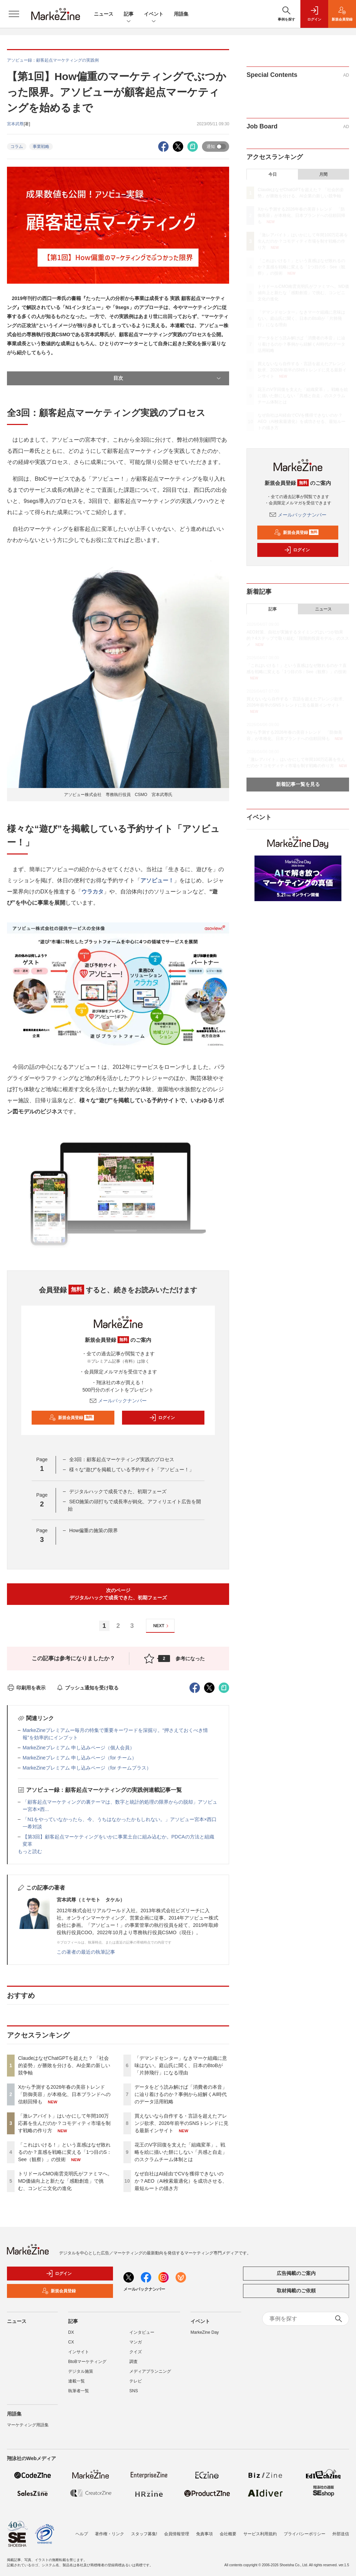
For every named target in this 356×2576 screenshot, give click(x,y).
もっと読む (30, 1851)
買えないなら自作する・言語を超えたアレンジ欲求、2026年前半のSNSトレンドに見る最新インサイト (181, 2123)
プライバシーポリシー (304, 2533)
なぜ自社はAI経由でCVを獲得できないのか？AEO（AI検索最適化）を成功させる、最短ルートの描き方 (181, 2181)
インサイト (78, 2351)
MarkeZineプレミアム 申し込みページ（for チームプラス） (87, 1768)
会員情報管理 (176, 2533)
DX (71, 2332)
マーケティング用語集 (28, 2425)
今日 (272, 174)
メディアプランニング (150, 2371)
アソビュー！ (157, 880)
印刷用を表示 (26, 1688)
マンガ (135, 2342)
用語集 (181, 14)
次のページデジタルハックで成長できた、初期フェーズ (118, 1594)
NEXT (161, 1626)
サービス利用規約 (260, 2533)
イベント (153, 14)
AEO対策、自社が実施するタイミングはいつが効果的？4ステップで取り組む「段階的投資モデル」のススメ (297, 638)
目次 (167, 378)
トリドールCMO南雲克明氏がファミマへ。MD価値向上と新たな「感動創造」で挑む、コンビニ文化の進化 (65, 2181)
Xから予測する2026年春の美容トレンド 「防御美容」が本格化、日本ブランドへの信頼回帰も (64, 2094)
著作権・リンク (109, 2533)
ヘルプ (81, 2533)
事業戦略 (41, 146)
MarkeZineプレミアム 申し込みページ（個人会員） (79, 1747)
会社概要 (228, 2533)
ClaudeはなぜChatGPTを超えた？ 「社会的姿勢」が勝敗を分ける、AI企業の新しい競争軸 (64, 2065)
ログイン (162, 1417)
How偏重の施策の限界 (93, 1530)
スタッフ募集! (144, 2533)
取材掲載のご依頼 (296, 2290)
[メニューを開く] (14, 14)
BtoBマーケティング (87, 2361)
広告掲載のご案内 (296, 2273)
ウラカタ (92, 892)
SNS (133, 2390)
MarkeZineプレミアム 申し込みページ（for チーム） (80, 1757)
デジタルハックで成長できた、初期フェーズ (118, 1491)
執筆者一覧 (78, 2390)
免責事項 (204, 2533)
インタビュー (141, 2332)
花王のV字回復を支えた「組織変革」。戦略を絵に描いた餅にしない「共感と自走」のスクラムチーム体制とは (181, 2152)
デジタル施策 (80, 2371)
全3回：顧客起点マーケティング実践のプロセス (121, 1459)
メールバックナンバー (118, 1400)
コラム (16, 146)
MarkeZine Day (205, 2332)
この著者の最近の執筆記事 (86, 1952)
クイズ (135, 2351)
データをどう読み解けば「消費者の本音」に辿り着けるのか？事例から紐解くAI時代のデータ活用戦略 (181, 2094)
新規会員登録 (71, 1417)
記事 (129, 14)
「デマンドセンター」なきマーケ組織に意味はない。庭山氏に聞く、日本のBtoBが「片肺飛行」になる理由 (181, 2065)
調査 (133, 2361)
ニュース (103, 14)
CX (71, 2342)
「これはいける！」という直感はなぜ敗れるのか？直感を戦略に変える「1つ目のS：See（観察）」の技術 (65, 2152)
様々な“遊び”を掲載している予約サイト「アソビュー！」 (131, 1469)
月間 (323, 174)
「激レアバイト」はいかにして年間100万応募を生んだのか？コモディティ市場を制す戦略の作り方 (64, 2123)
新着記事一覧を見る (298, 784)
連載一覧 (76, 2381)
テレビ (135, 2381)
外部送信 (340, 2533)
